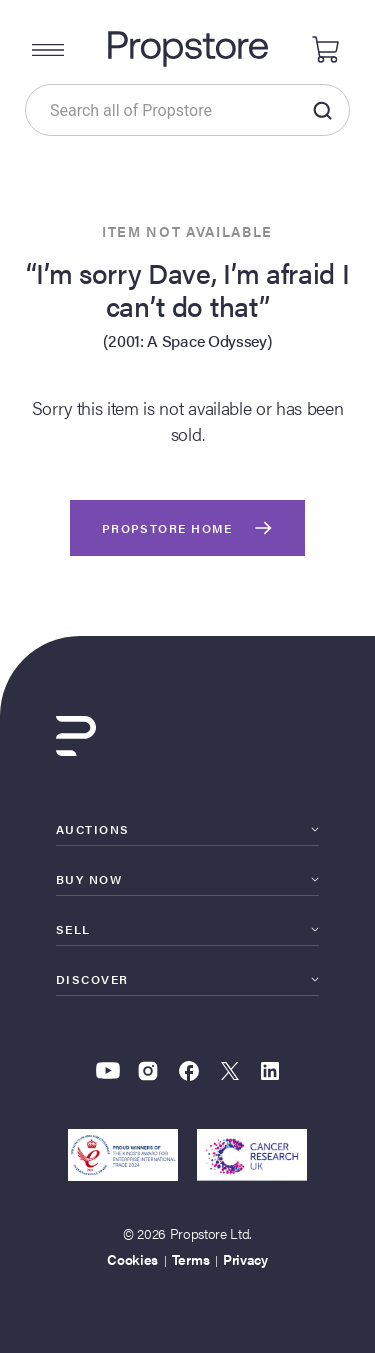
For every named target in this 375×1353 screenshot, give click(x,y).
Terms (190, 1259)
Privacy (245, 1259)
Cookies (132, 1259)
